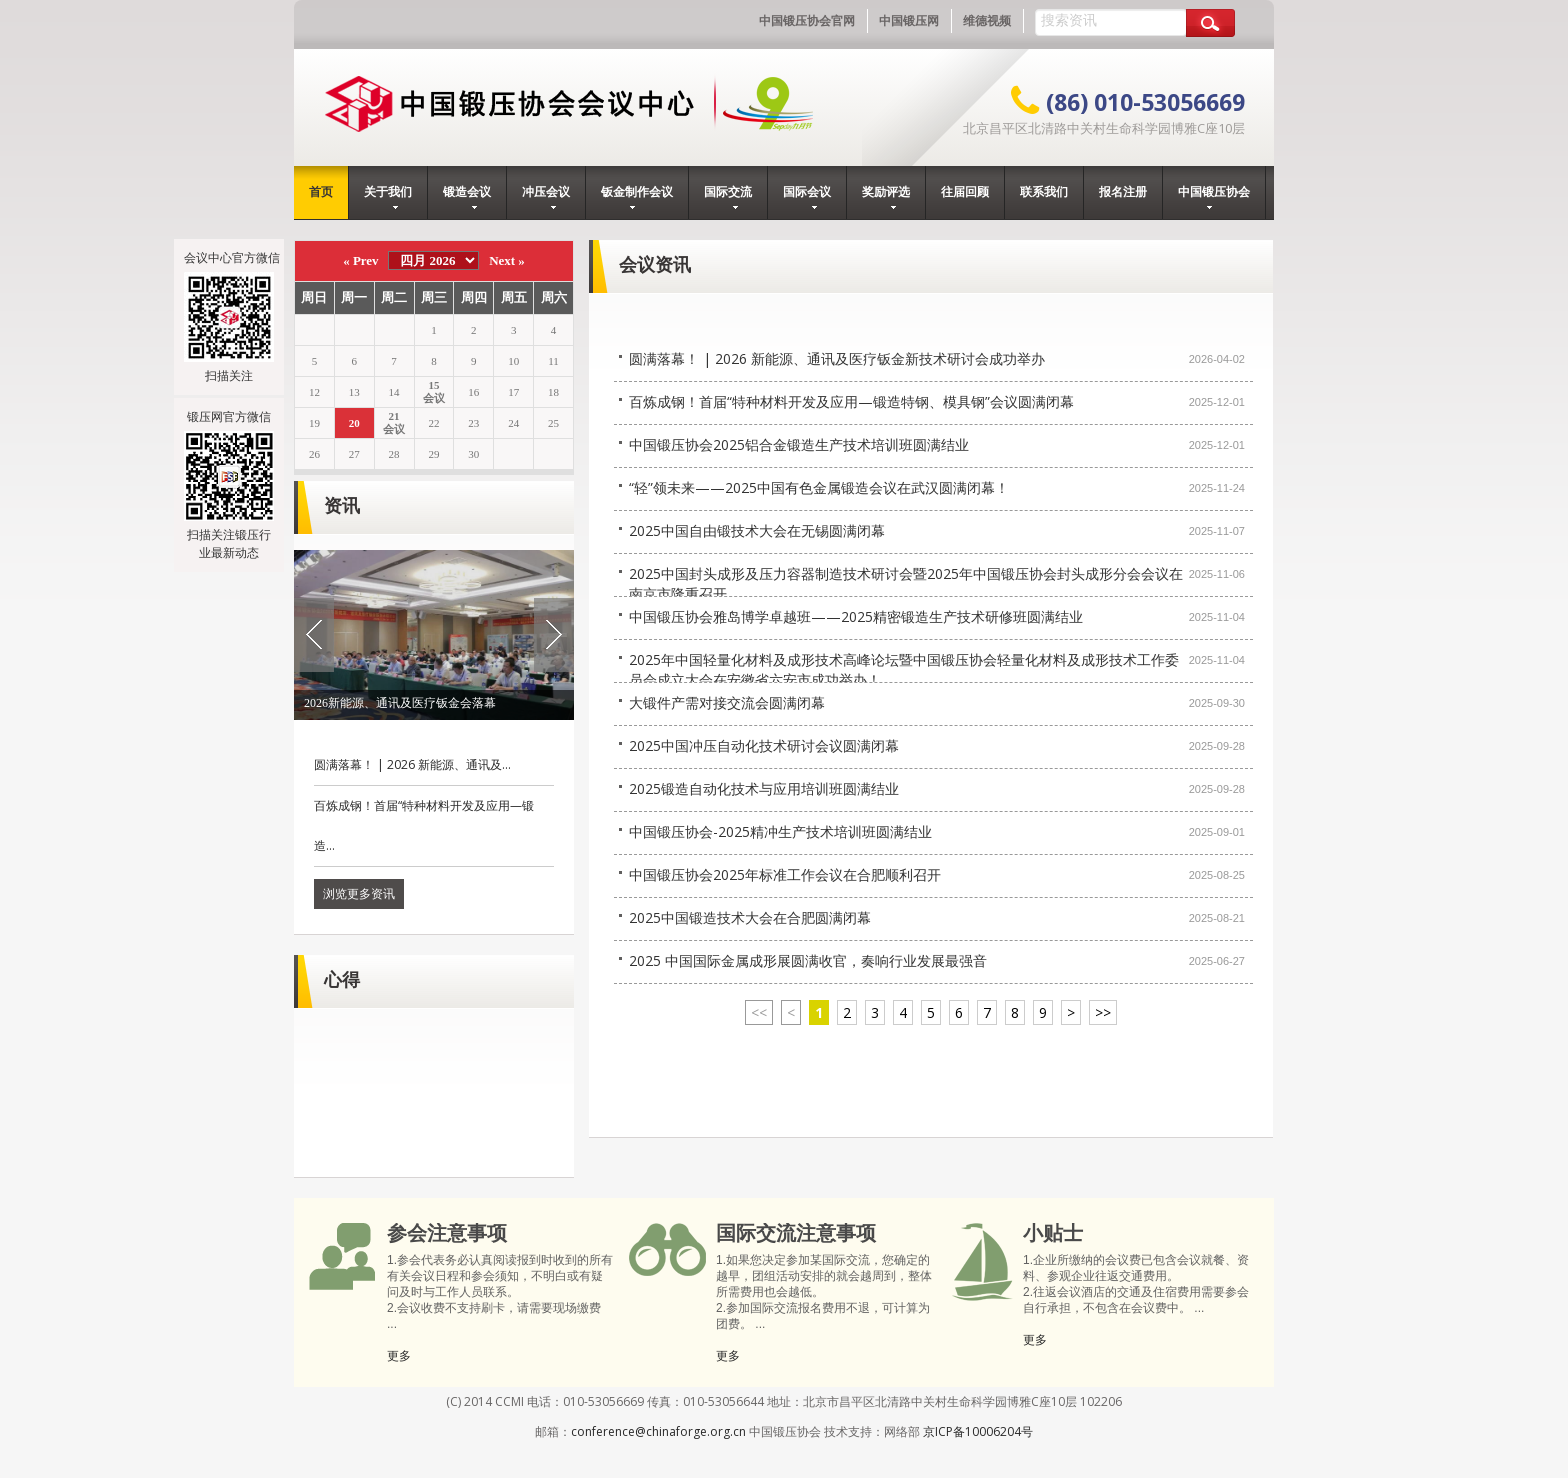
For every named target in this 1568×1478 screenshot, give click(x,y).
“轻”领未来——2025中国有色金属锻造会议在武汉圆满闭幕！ (819, 487)
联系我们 (1044, 191)
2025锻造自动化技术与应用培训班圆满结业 (764, 788)
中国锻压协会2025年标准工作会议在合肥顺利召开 (785, 874)
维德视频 (987, 20)
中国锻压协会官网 (807, 20)
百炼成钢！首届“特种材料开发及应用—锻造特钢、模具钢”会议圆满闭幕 (851, 401)
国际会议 (807, 197)
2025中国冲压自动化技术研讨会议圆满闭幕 (764, 745)
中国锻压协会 (1214, 197)
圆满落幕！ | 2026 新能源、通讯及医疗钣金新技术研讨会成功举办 (837, 358)
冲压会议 (546, 197)
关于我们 (388, 197)
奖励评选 (886, 197)
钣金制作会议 (637, 197)
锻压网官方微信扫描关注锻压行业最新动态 (229, 484)
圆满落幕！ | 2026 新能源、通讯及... (412, 764)
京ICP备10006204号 (978, 1431)
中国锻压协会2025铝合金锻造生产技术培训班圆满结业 (799, 444)
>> (1103, 1012)
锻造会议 (467, 197)
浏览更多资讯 (359, 893)
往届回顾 (965, 191)
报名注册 (1123, 191)
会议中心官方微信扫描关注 (232, 316)
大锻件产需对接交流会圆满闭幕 (727, 702)
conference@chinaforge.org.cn (658, 1431)
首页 (321, 191)
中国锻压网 (909, 20)
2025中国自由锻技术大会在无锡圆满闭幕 (757, 530)
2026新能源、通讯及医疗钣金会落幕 (400, 703)
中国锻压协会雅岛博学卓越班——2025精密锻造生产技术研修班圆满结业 (856, 616)
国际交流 (728, 197)
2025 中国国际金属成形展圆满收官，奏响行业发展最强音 (808, 960)
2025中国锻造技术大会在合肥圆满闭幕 (750, 917)
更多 (399, 1355)
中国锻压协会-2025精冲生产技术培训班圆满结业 (780, 831)
